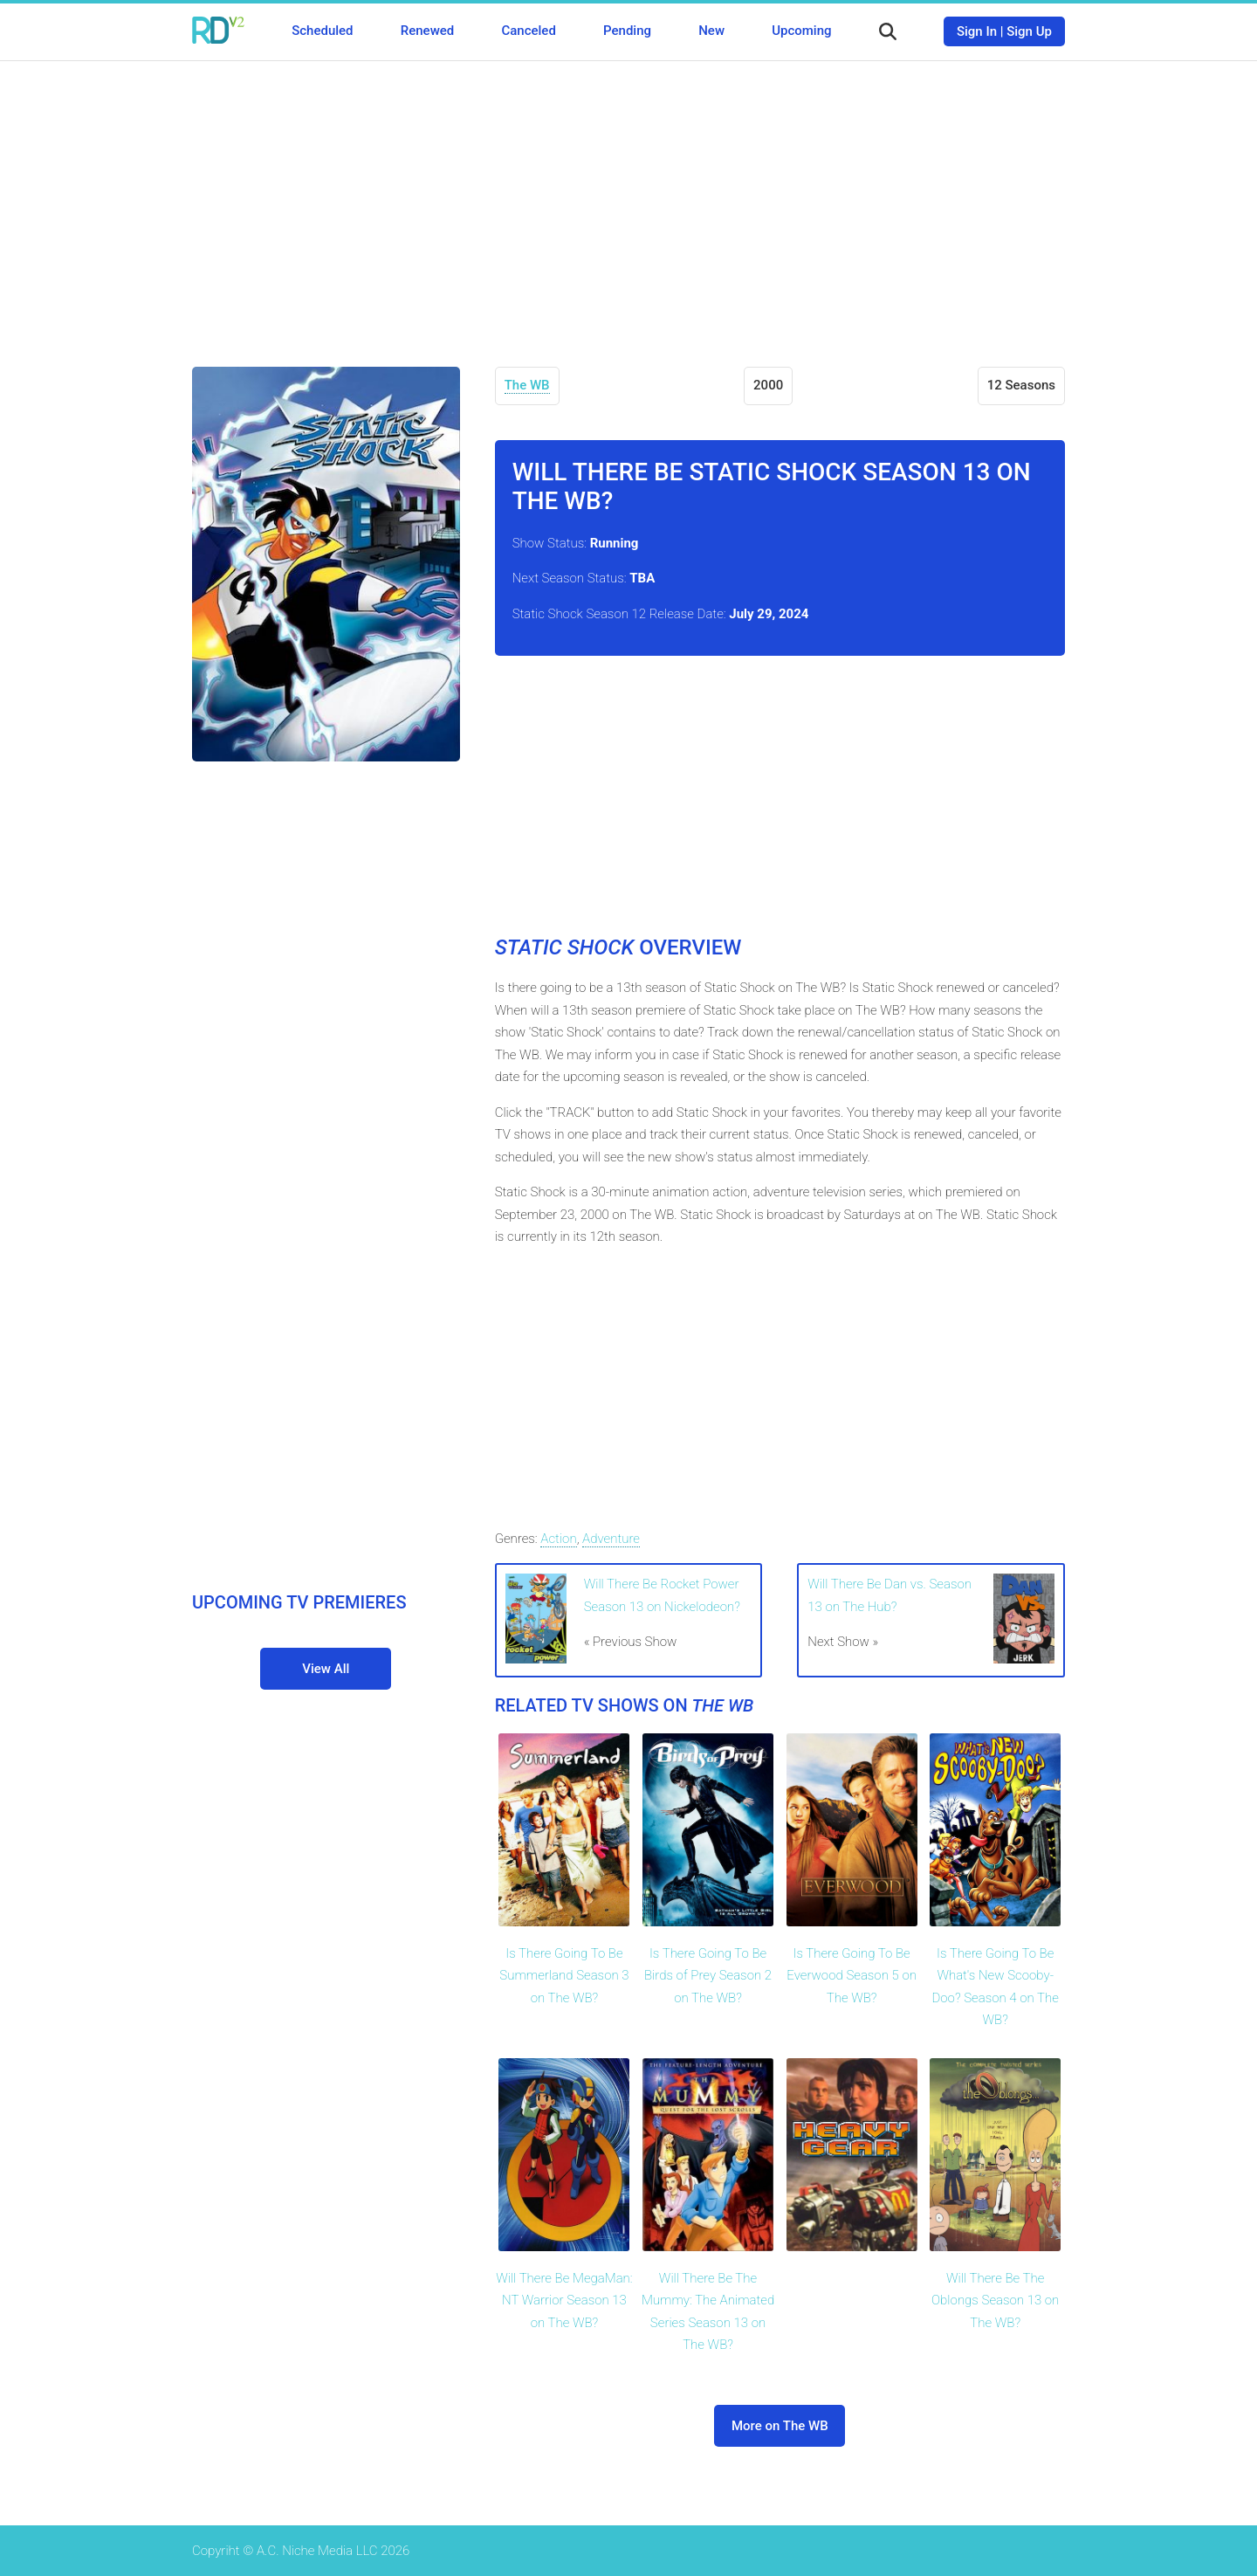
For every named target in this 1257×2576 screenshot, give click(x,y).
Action (558, 1538)
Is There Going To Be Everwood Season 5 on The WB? (851, 1976)
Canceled (528, 30)
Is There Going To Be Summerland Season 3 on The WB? (563, 1976)
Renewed (427, 30)
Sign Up (1029, 31)
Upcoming (801, 30)
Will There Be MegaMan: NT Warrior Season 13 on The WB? (564, 2300)
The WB (527, 385)
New (711, 30)
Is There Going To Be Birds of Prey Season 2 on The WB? (708, 1976)
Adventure (611, 1538)
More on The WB (780, 2426)
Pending (627, 30)
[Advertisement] (628, 201)
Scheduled (322, 30)
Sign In (977, 31)
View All (325, 1669)
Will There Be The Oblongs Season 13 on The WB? (995, 2300)
